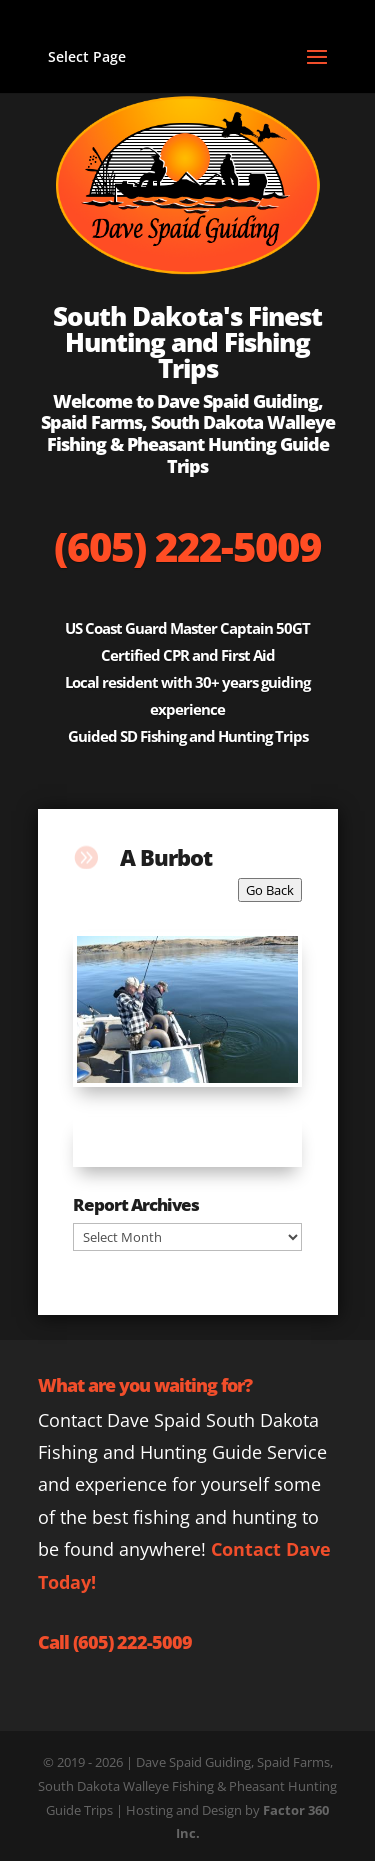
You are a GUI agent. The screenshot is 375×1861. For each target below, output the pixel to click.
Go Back (270, 890)
